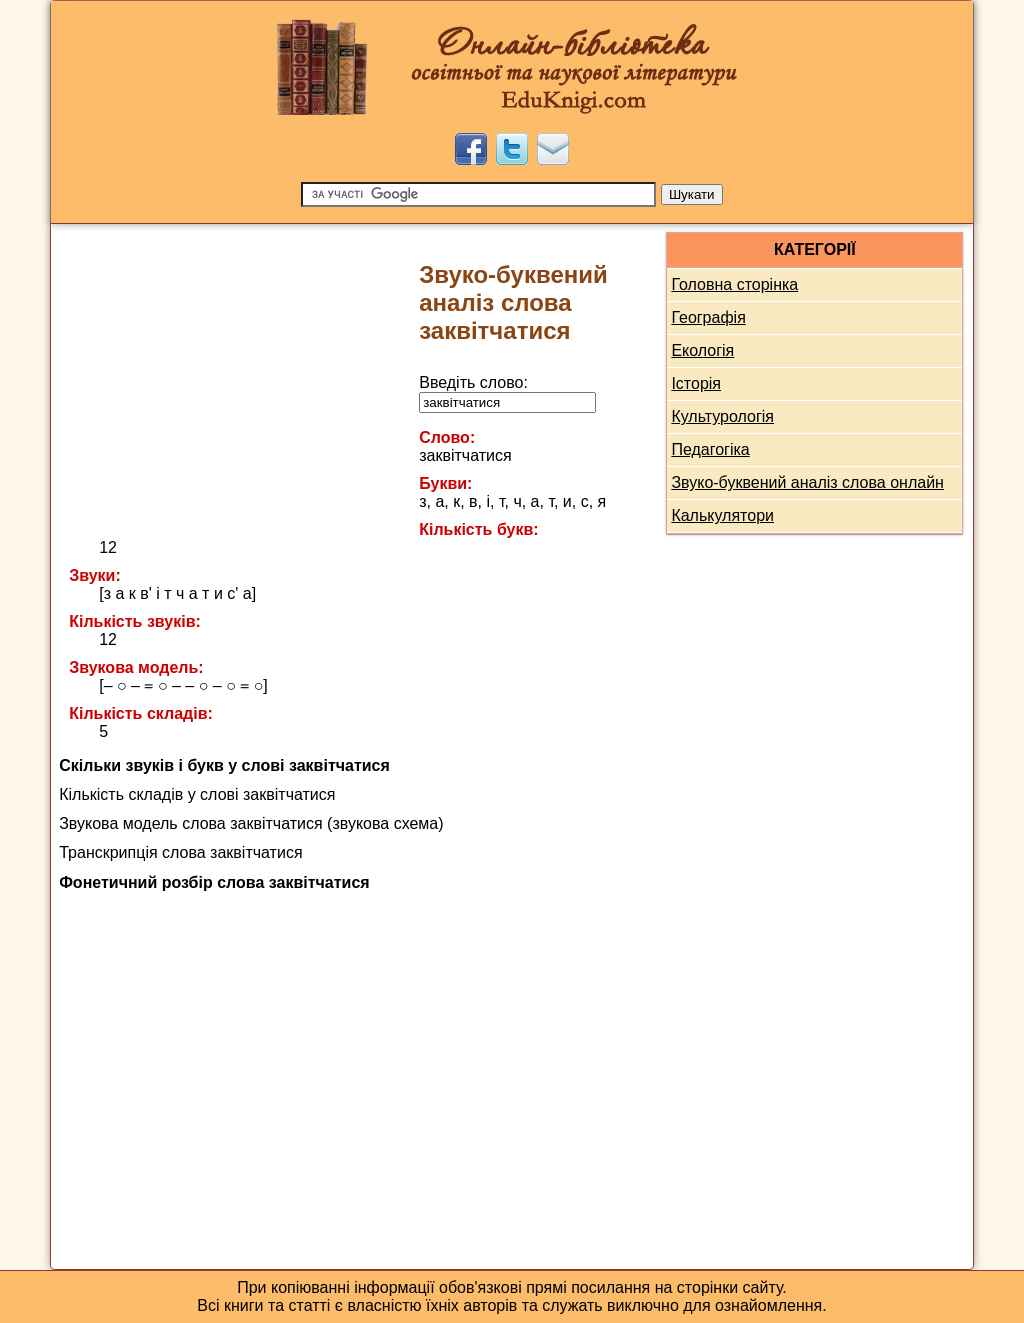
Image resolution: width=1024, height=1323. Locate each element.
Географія (708, 317)
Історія (696, 383)
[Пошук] (478, 194)
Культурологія (722, 416)
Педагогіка (710, 449)
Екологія (702, 350)
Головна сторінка (734, 284)
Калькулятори (722, 515)
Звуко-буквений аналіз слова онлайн (807, 482)
